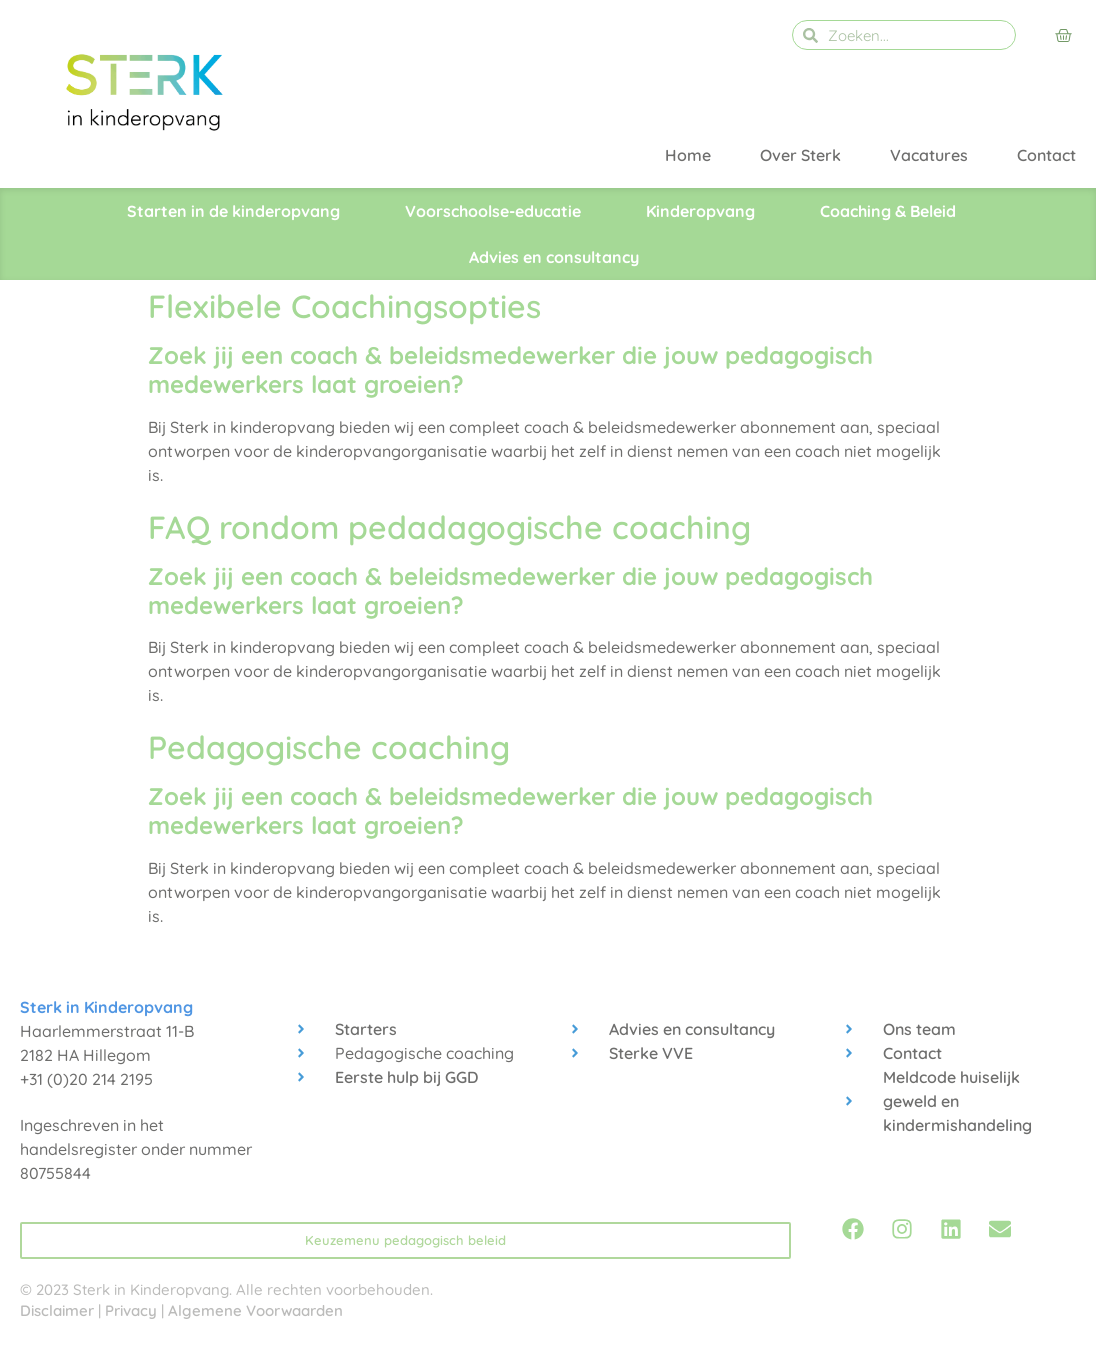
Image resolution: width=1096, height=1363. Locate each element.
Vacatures (929, 155)
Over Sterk (800, 155)
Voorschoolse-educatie (493, 211)
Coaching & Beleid (888, 211)
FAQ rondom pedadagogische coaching (449, 527)
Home (688, 155)
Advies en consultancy (554, 257)
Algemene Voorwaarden (255, 1310)
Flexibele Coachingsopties (344, 306)
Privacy (131, 1310)
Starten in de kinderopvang (233, 211)
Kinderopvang (700, 211)
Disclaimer (57, 1310)
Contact (1046, 155)
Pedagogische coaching (329, 747)
